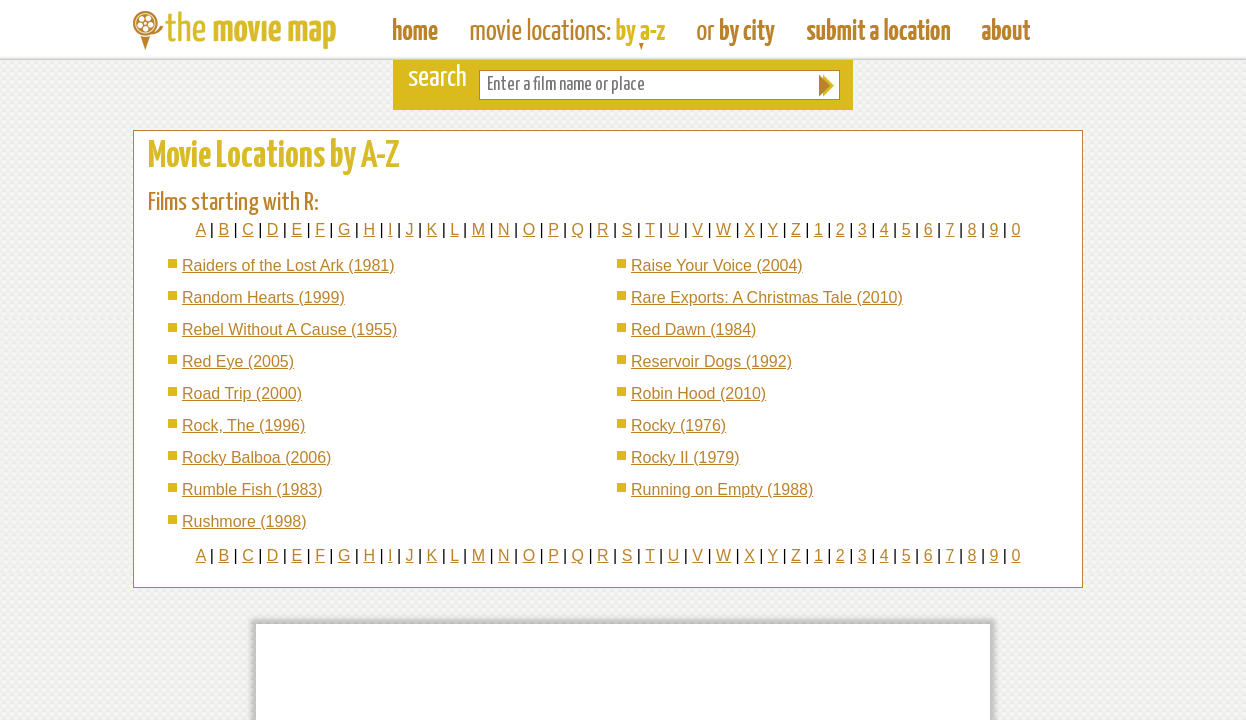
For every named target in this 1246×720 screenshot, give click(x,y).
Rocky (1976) (678, 425)
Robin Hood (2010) (698, 393)
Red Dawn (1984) (693, 329)
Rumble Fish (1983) (252, 489)
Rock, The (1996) (243, 425)
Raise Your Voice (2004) (717, 265)
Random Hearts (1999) (263, 297)
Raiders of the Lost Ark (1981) (288, 265)
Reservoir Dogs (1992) (711, 361)
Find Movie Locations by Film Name (567, 30)
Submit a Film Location (878, 30)
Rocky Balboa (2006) (256, 457)
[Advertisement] (623, 672)
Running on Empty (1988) (722, 489)
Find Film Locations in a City (736, 30)
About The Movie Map (1006, 30)
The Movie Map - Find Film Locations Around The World (415, 30)
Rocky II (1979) (685, 457)
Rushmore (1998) (244, 521)
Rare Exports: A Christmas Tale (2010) (767, 297)
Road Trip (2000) (242, 393)
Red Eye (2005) (238, 361)
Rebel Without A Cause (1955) (289, 329)
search (437, 78)
